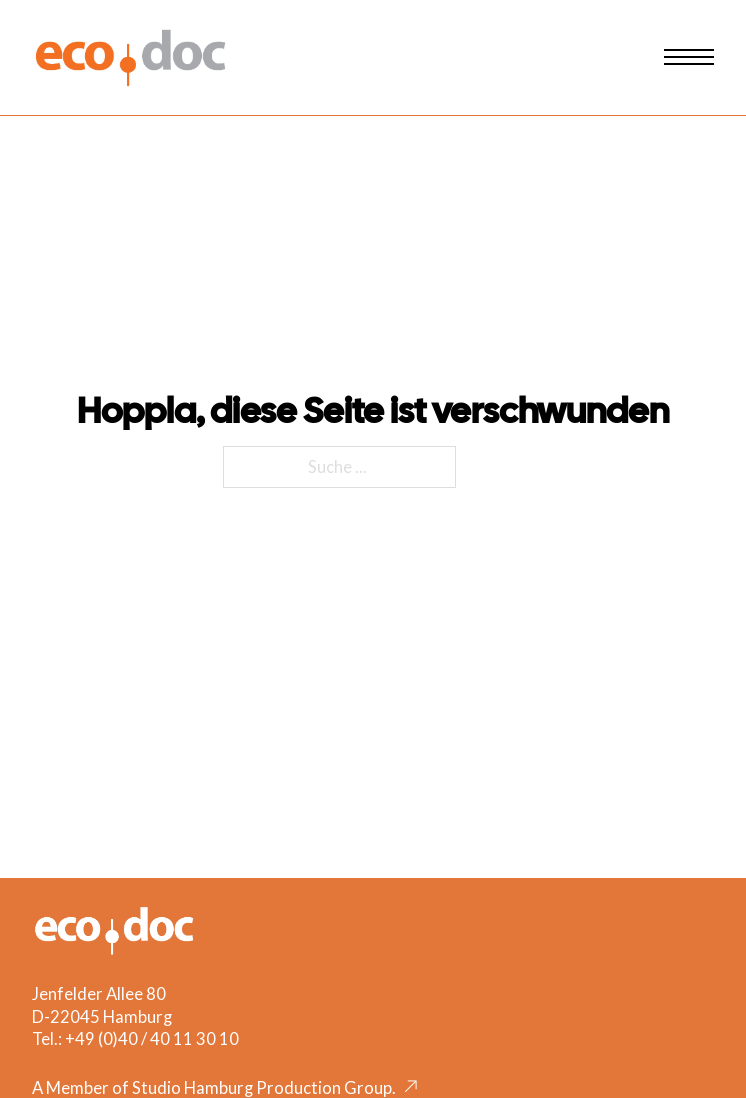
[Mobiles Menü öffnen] (689, 57)
